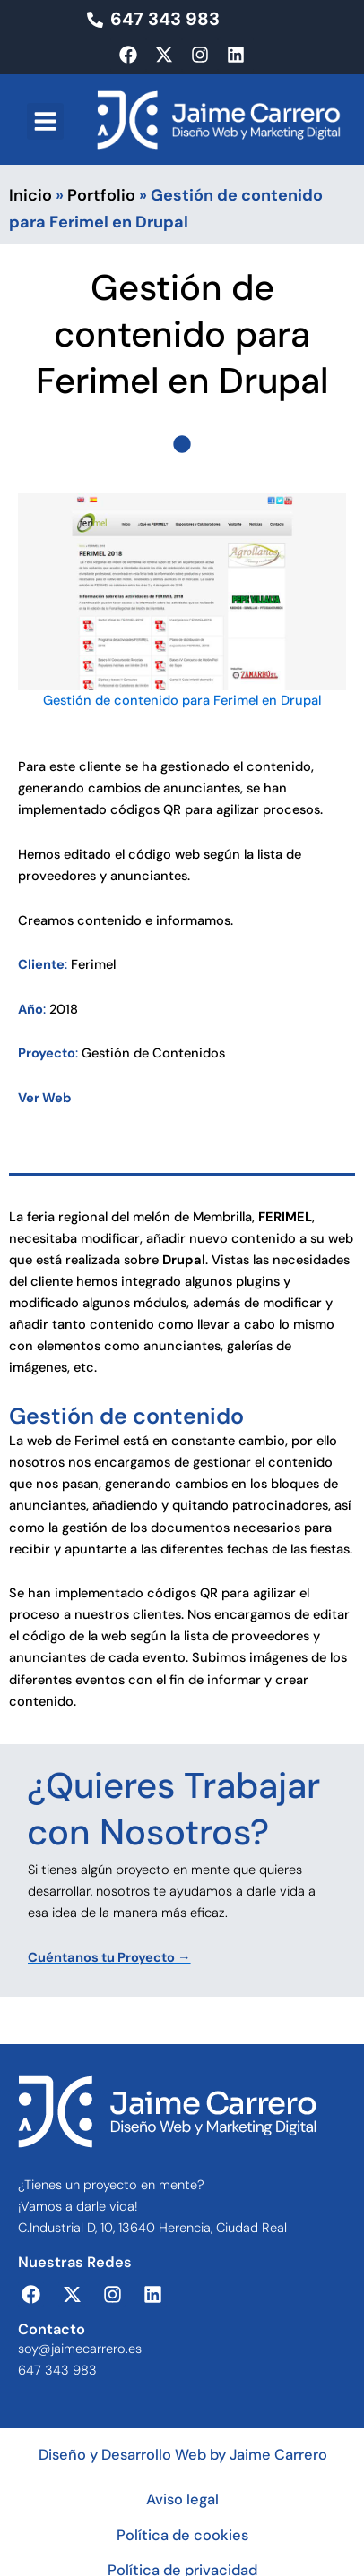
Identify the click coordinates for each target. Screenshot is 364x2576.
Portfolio (101, 195)
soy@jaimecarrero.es (80, 2349)
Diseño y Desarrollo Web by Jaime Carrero (183, 2454)
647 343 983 (57, 2370)
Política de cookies (182, 2535)
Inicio (30, 195)
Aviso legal (182, 2499)
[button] (45, 121)
